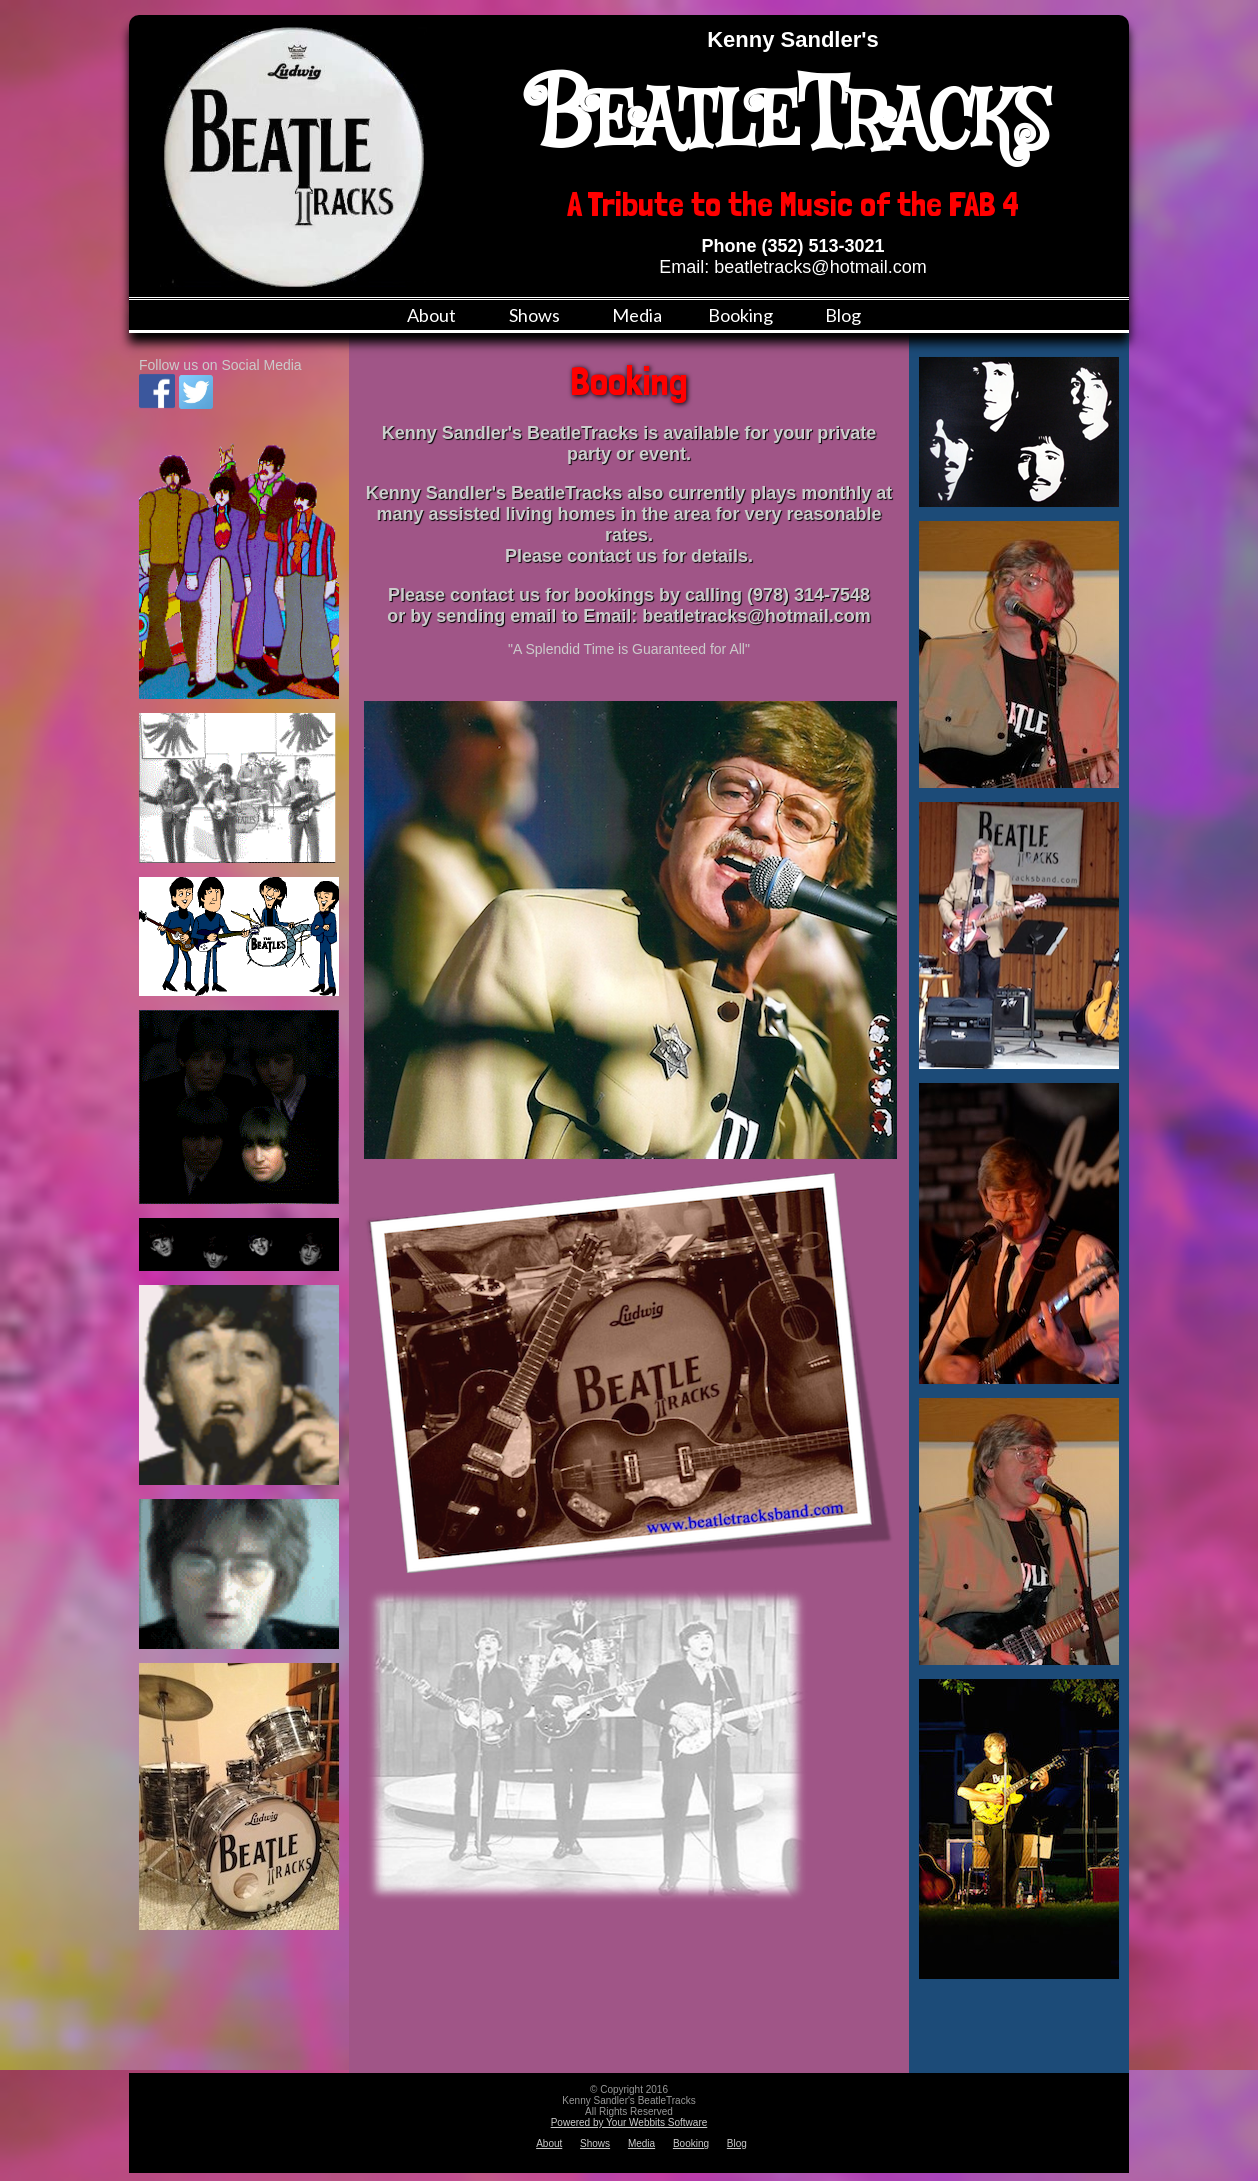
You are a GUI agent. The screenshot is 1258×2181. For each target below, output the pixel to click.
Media (637, 315)
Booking (740, 315)
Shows (534, 315)
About (431, 315)
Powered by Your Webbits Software (629, 2122)
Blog (843, 315)
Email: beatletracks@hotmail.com (792, 267)
